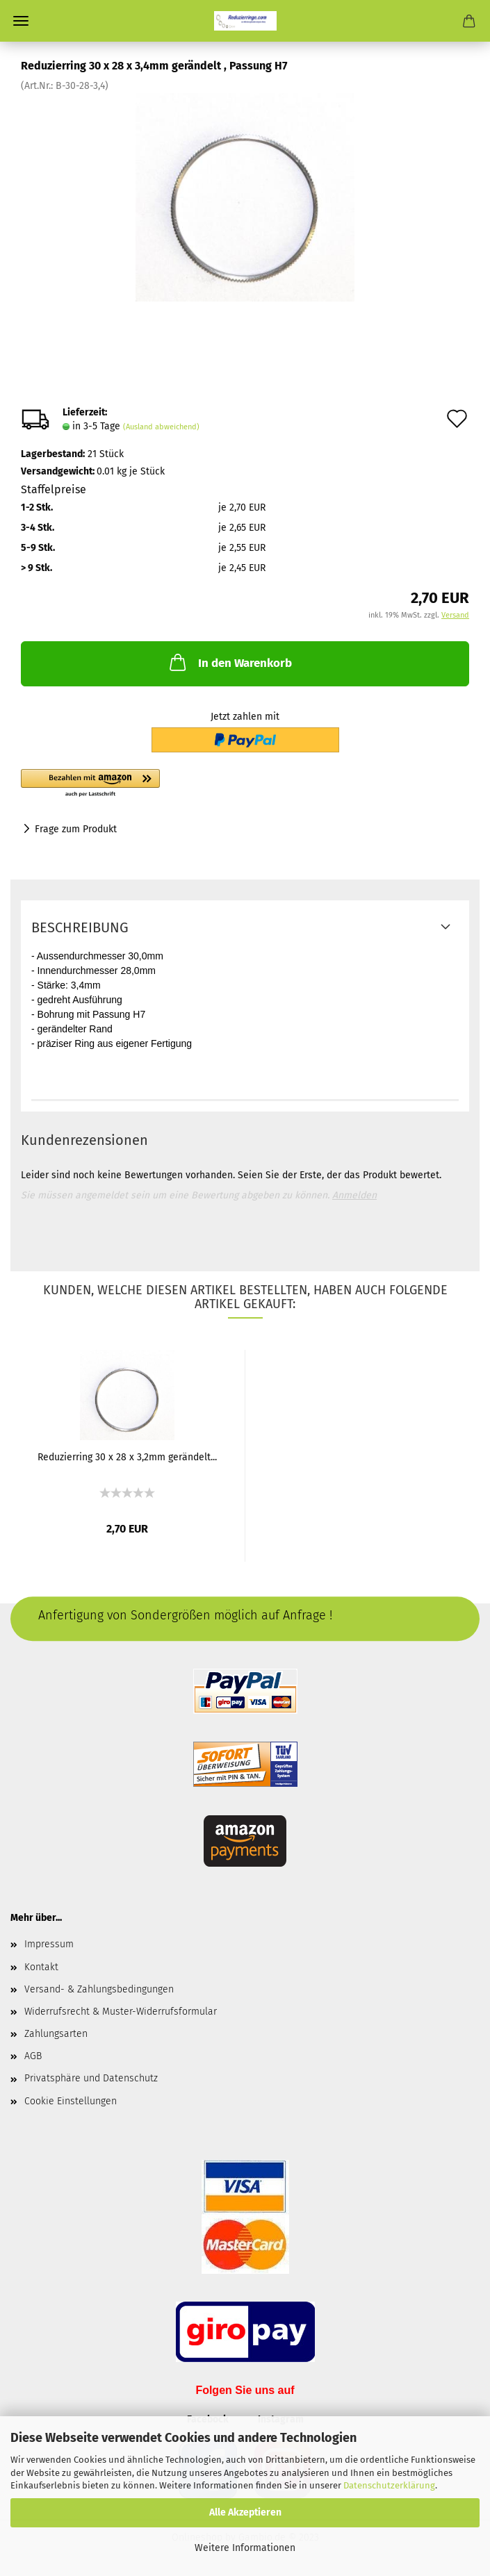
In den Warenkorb (229, 662)
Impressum (49, 1944)
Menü (20, 21)
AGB (33, 2056)
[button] (167, 783)
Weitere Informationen (245, 2548)
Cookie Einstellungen (70, 2101)
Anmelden (354, 1195)
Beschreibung (80, 927)
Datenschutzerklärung (389, 2485)
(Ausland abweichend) (161, 426)
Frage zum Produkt (76, 829)
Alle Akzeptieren (245, 2512)
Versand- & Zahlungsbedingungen (99, 1989)
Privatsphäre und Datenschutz (91, 2078)
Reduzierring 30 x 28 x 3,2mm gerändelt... (127, 1457)
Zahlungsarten (56, 2034)
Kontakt (41, 1967)
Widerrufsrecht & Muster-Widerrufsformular (120, 2011)
